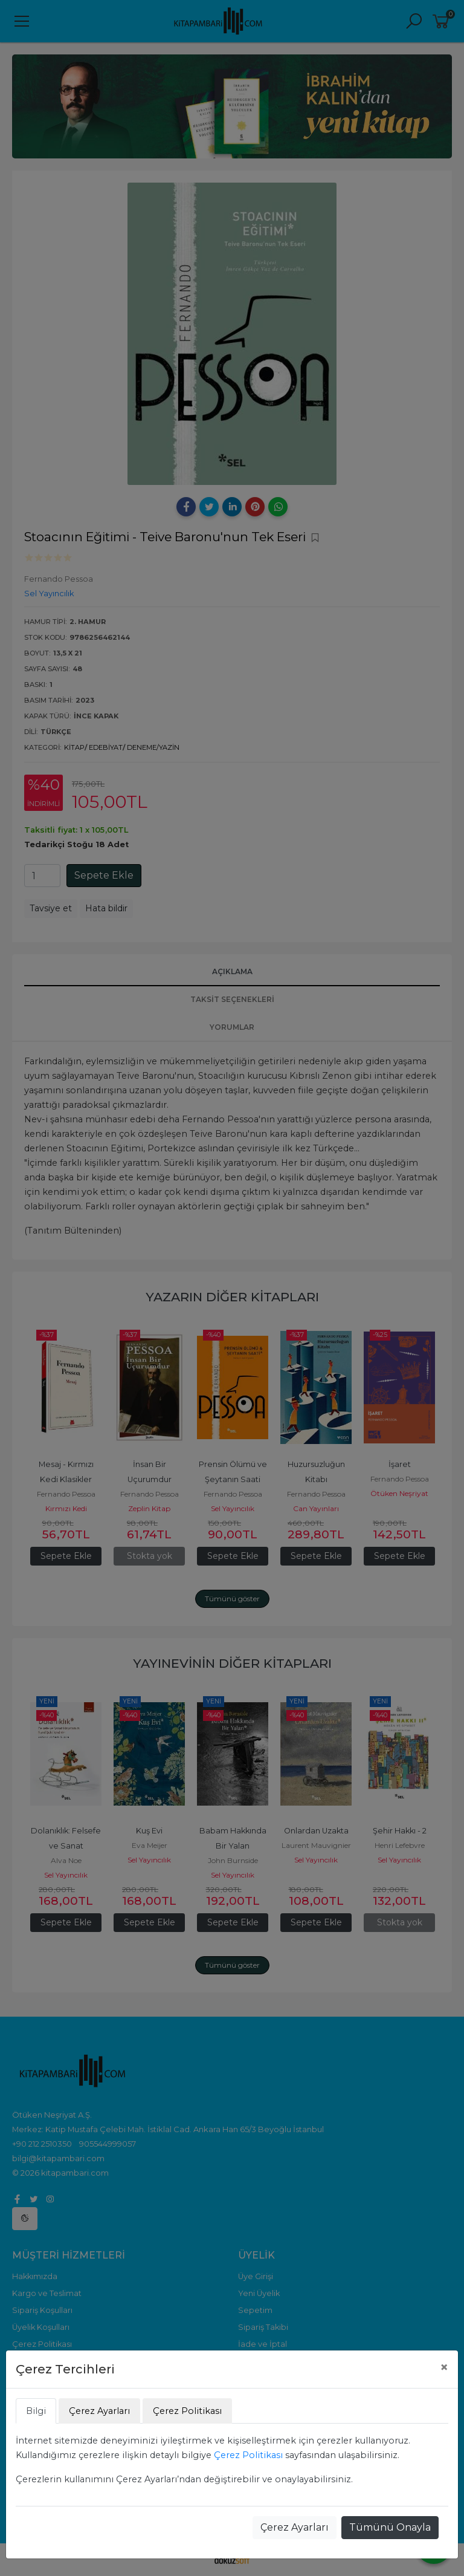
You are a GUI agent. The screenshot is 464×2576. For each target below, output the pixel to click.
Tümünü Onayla (390, 2527)
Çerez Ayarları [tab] (99, 2410)
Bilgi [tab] (36, 2410)
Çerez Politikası (248, 2455)
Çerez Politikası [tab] (187, 2410)
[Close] (444, 2367)
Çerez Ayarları (294, 2527)
